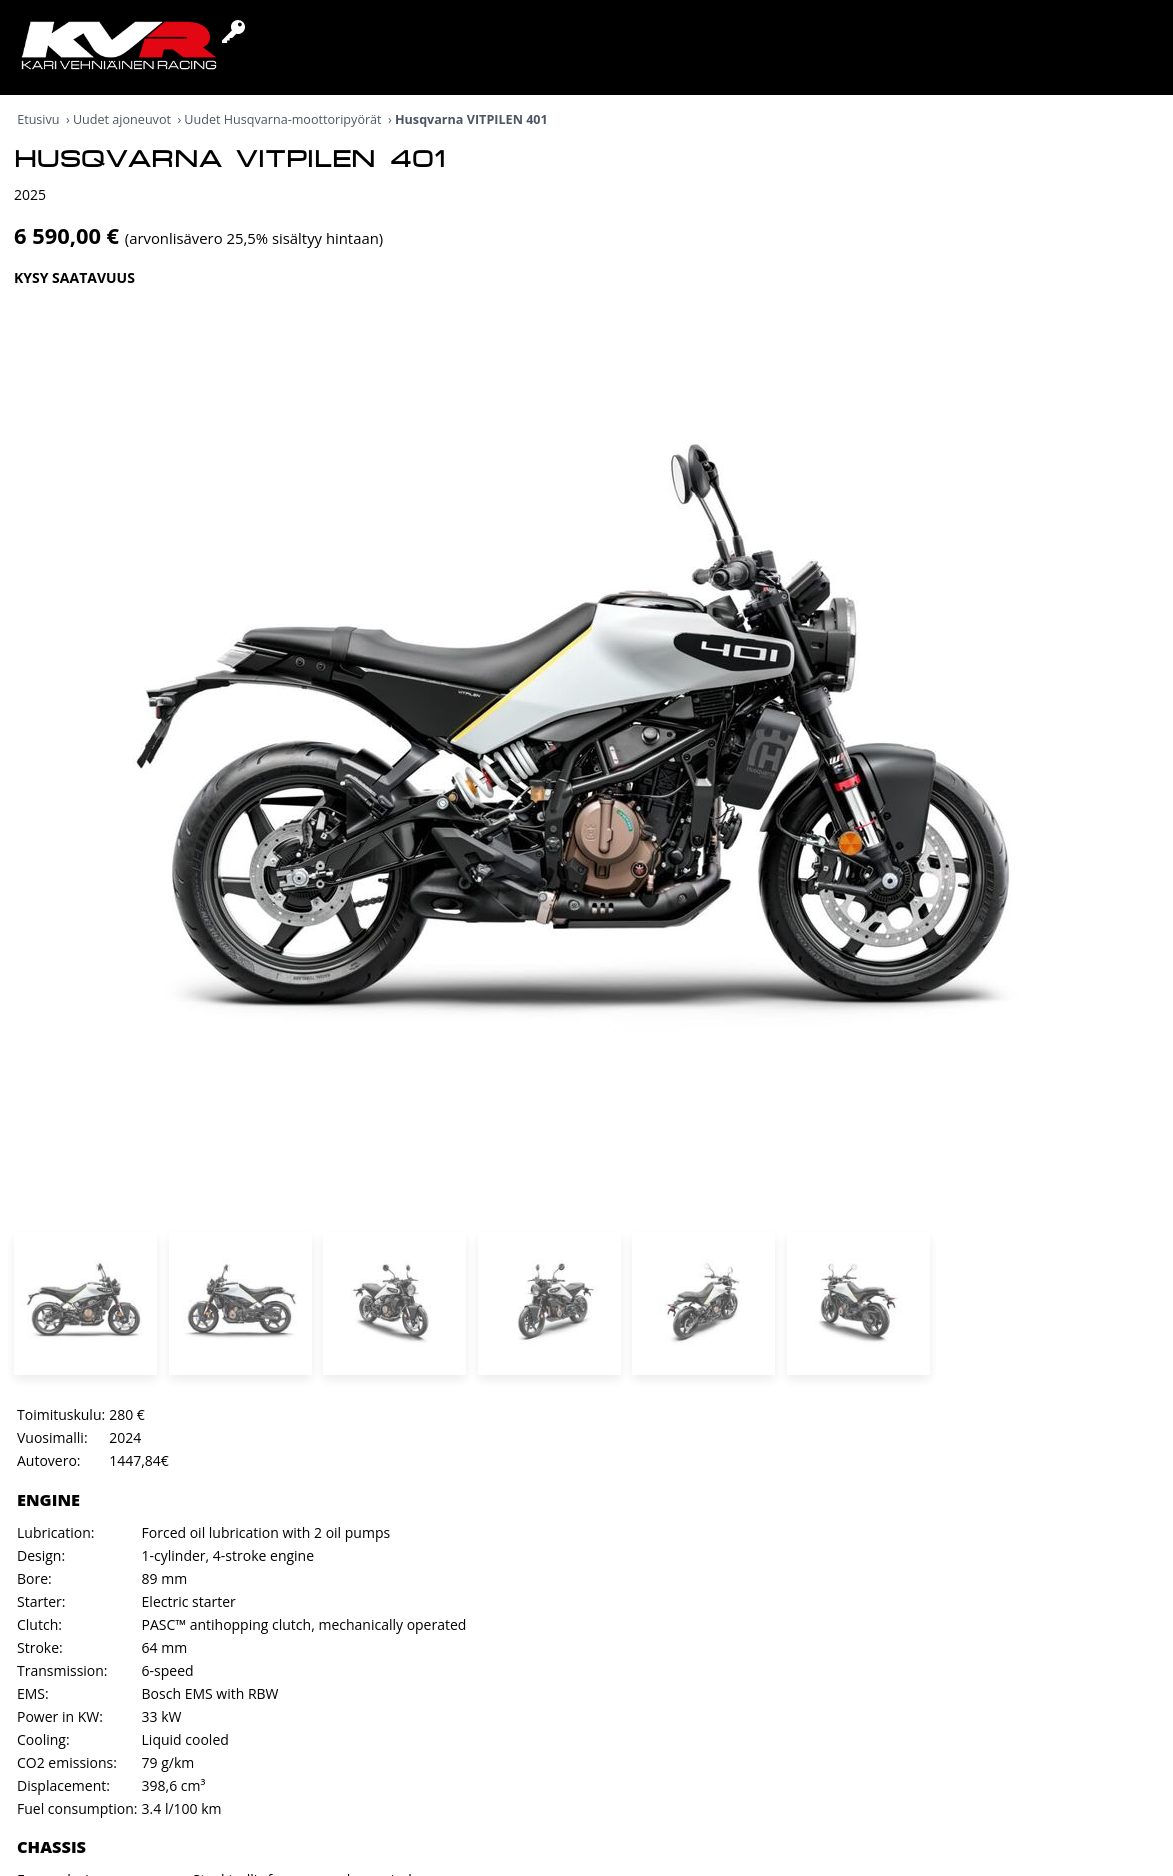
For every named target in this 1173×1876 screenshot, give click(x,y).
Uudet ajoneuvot (122, 119)
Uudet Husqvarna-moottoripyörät (282, 119)
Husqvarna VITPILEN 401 (471, 119)
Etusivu (38, 119)
